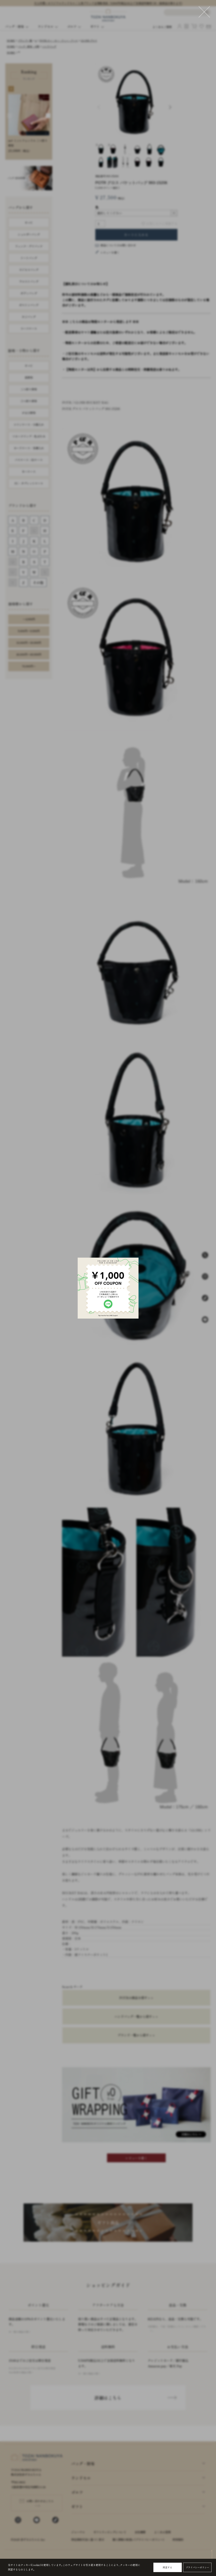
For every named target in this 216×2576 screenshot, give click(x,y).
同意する (167, 2567)
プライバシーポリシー (197, 2567)
